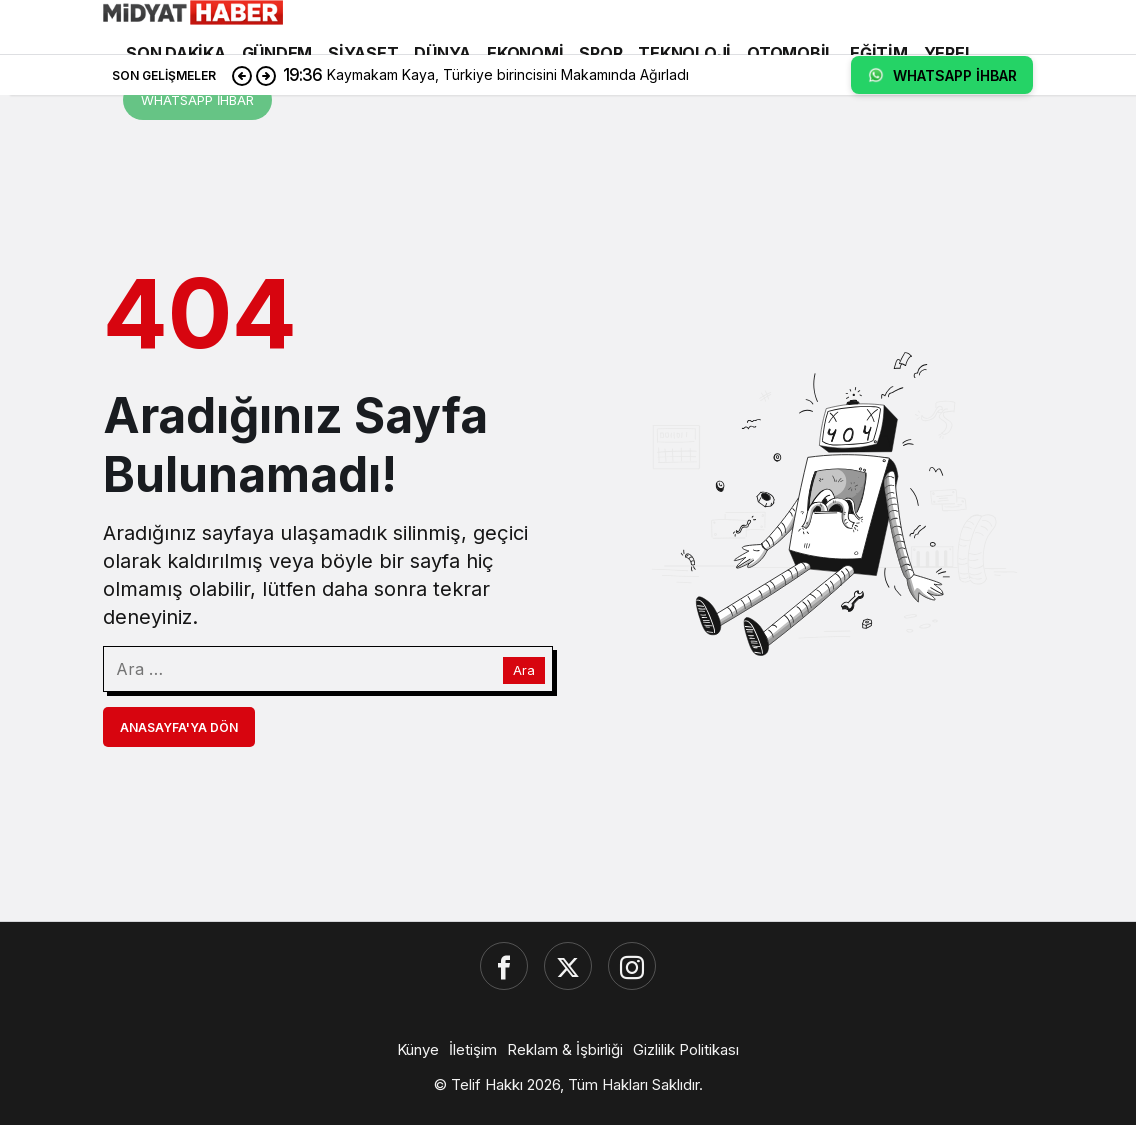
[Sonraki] (266, 75)
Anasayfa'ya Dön (179, 727)
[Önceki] (242, 75)
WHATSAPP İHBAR (197, 100)
